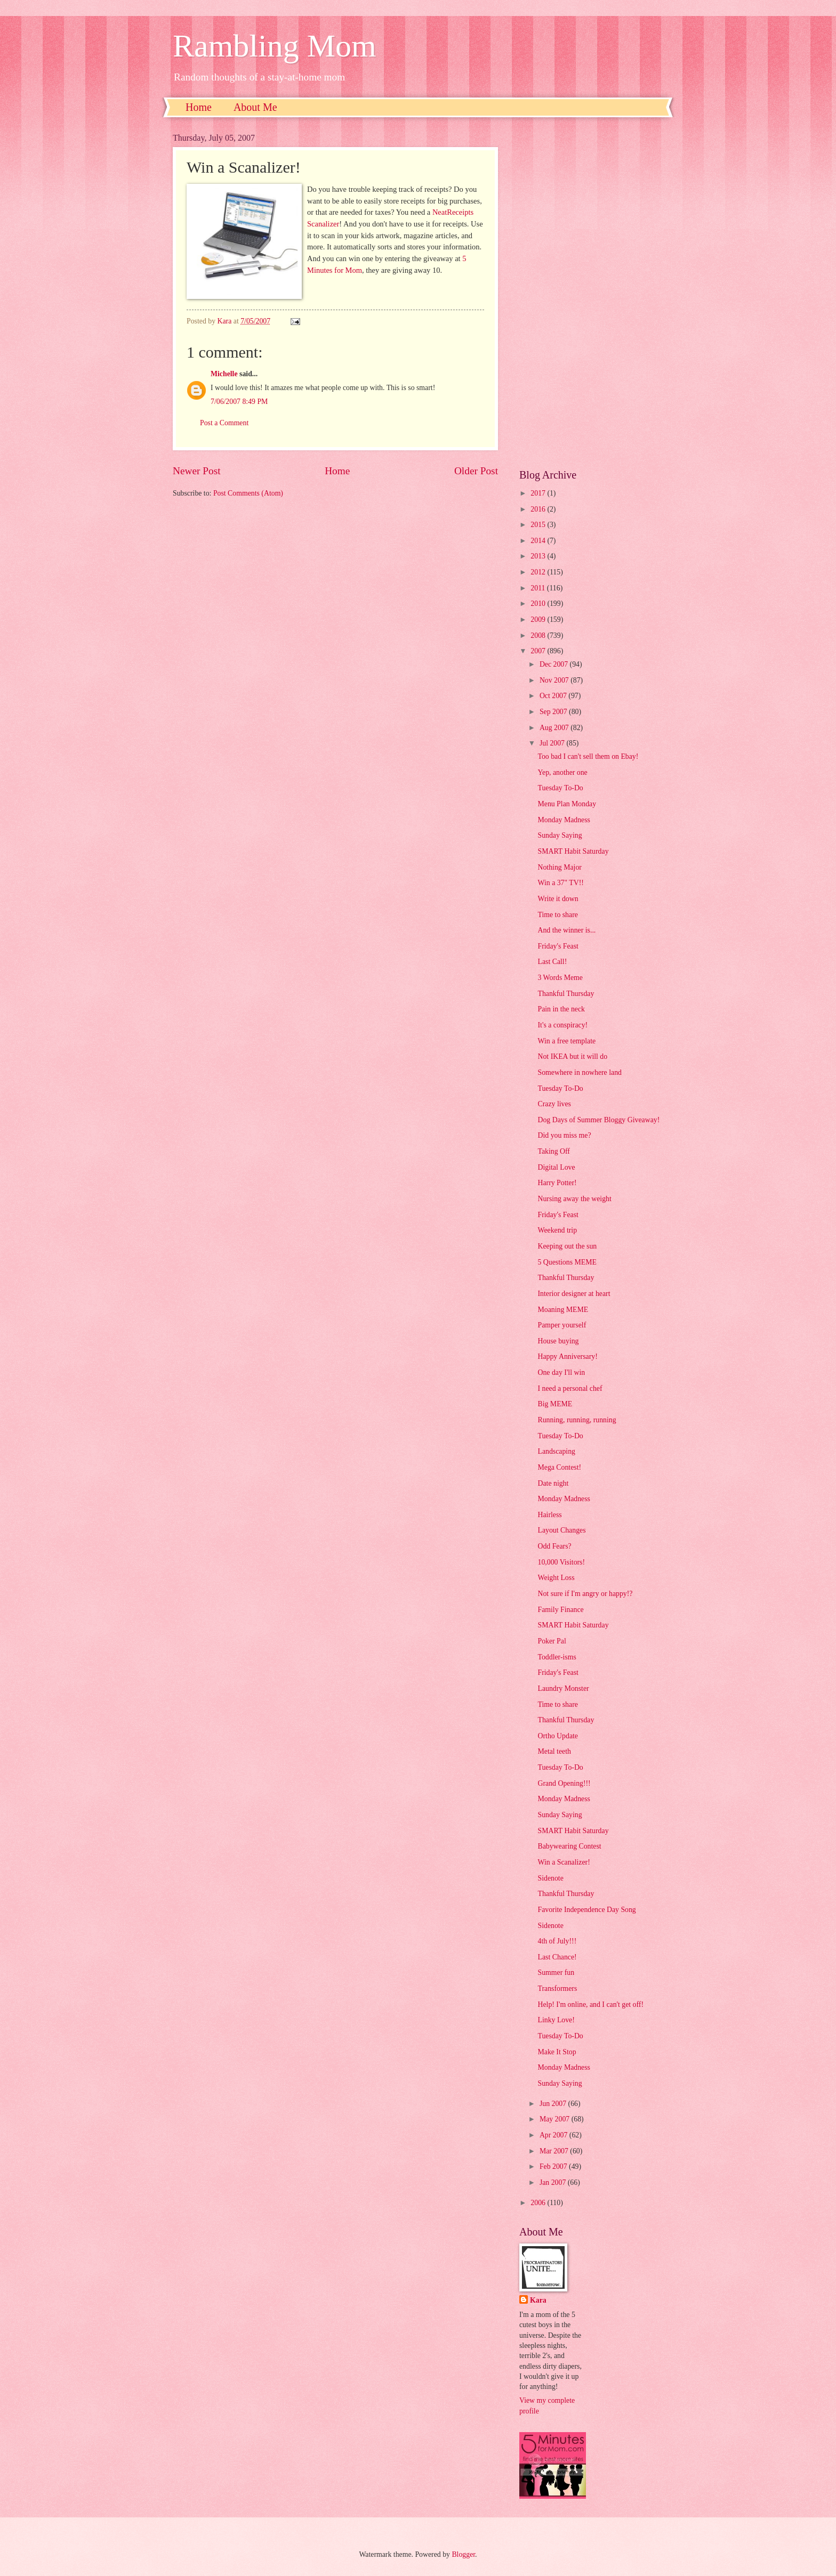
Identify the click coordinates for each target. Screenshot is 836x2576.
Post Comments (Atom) (248, 493)
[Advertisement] (591, 293)
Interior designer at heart (573, 1294)
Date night (552, 1483)
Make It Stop (556, 2052)
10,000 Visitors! (561, 1562)
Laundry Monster (563, 1688)
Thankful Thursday (565, 994)
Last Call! (552, 962)
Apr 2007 (554, 2135)
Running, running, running (576, 1420)
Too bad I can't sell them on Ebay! (587, 756)
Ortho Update (557, 1736)
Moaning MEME (562, 1310)
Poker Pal (551, 1641)
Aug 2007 (555, 728)
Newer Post (197, 470)
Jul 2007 (553, 743)
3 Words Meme (559, 978)
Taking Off (553, 1151)
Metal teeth (553, 1751)
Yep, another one (562, 772)
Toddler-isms (556, 1657)
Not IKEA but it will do (572, 1056)
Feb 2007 (554, 2166)
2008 (538, 635)
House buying (557, 1341)
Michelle (224, 374)
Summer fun (555, 1972)
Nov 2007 (555, 680)
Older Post (476, 470)
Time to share (557, 915)
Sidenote (550, 1878)
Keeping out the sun (567, 1246)
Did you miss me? (564, 1135)
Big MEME (554, 1404)
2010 (538, 603)
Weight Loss (555, 1578)
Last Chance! (556, 1957)
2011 (538, 588)
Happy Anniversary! (567, 1356)
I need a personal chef (569, 1388)
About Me (255, 107)
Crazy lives (553, 1104)
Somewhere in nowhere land (579, 1072)
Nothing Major (559, 867)
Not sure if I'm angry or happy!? (584, 1594)
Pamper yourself (561, 1325)
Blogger (463, 2554)
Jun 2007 (554, 2104)
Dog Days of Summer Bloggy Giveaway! (598, 1120)
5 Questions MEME (566, 1262)
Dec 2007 (555, 664)
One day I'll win (561, 1372)
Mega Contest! (559, 1467)
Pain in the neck (561, 1009)
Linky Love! (555, 2020)
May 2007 (556, 2119)
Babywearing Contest (569, 1846)
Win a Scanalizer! (563, 1862)
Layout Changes (561, 1530)
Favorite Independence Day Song (586, 1910)
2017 (538, 493)
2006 (538, 2203)
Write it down (557, 899)
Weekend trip (557, 1230)
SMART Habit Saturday (572, 851)
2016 (538, 509)
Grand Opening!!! (563, 1783)
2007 (538, 651)
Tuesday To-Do (560, 788)
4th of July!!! (556, 1941)
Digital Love (556, 1167)
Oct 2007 (554, 696)
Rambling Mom (274, 45)
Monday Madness (563, 820)
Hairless (549, 1515)
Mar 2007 (555, 2151)
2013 (538, 556)
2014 (538, 541)
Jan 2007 (554, 2182)
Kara (538, 2300)
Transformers (557, 1988)
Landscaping (556, 1451)
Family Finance (560, 1610)
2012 (538, 572)
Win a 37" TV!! (560, 883)
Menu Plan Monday (566, 804)
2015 (538, 525)
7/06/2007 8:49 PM (239, 402)
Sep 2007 (554, 712)
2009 (538, 619)
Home (199, 107)
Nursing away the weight (574, 1199)
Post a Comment (224, 423)
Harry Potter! (556, 1183)
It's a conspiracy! (562, 1025)
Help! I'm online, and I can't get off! (590, 2004)
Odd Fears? (554, 1546)
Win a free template (566, 1041)
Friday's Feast (557, 946)
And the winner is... (566, 930)
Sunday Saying (559, 835)
